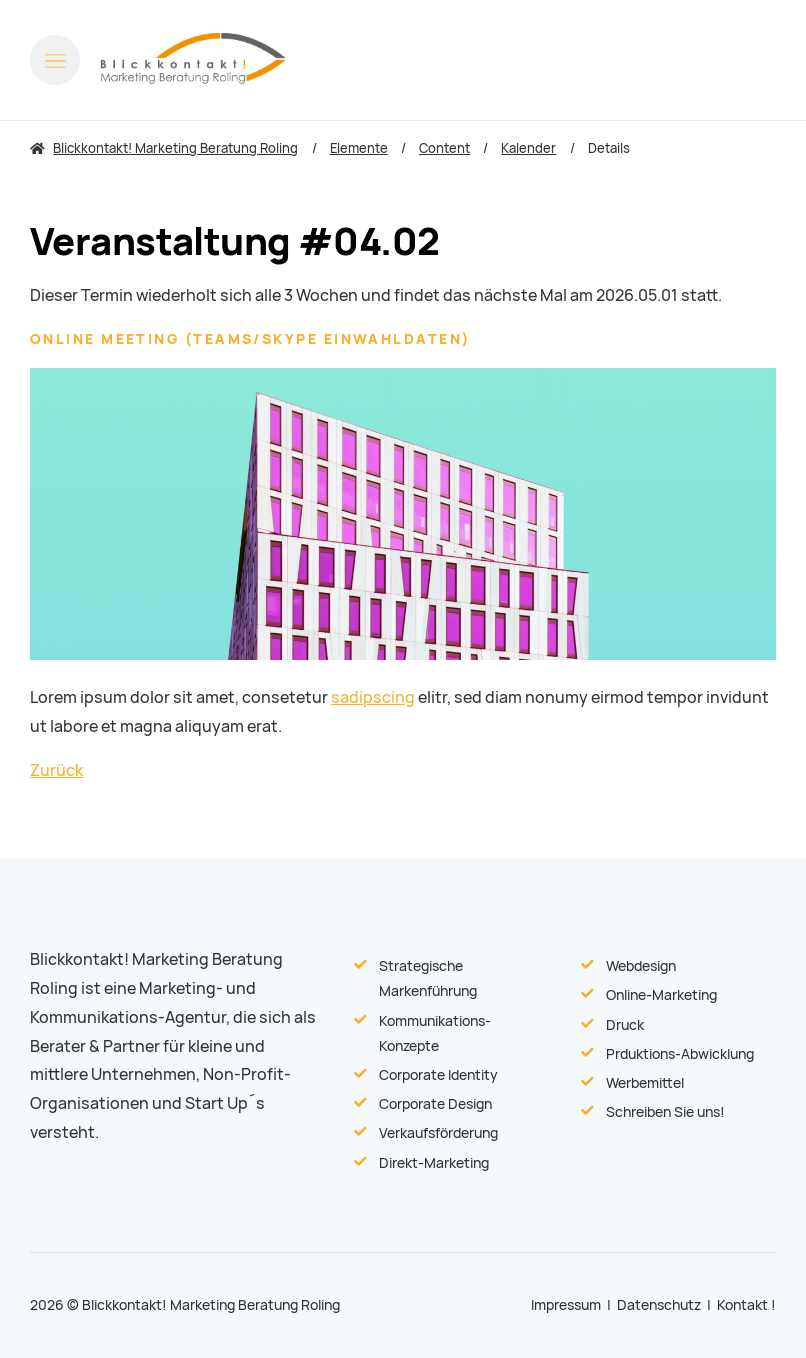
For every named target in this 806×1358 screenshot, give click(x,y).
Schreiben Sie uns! (665, 1112)
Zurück (56, 770)
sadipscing (373, 697)
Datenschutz (659, 1305)
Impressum (566, 1305)
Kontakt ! (746, 1305)
